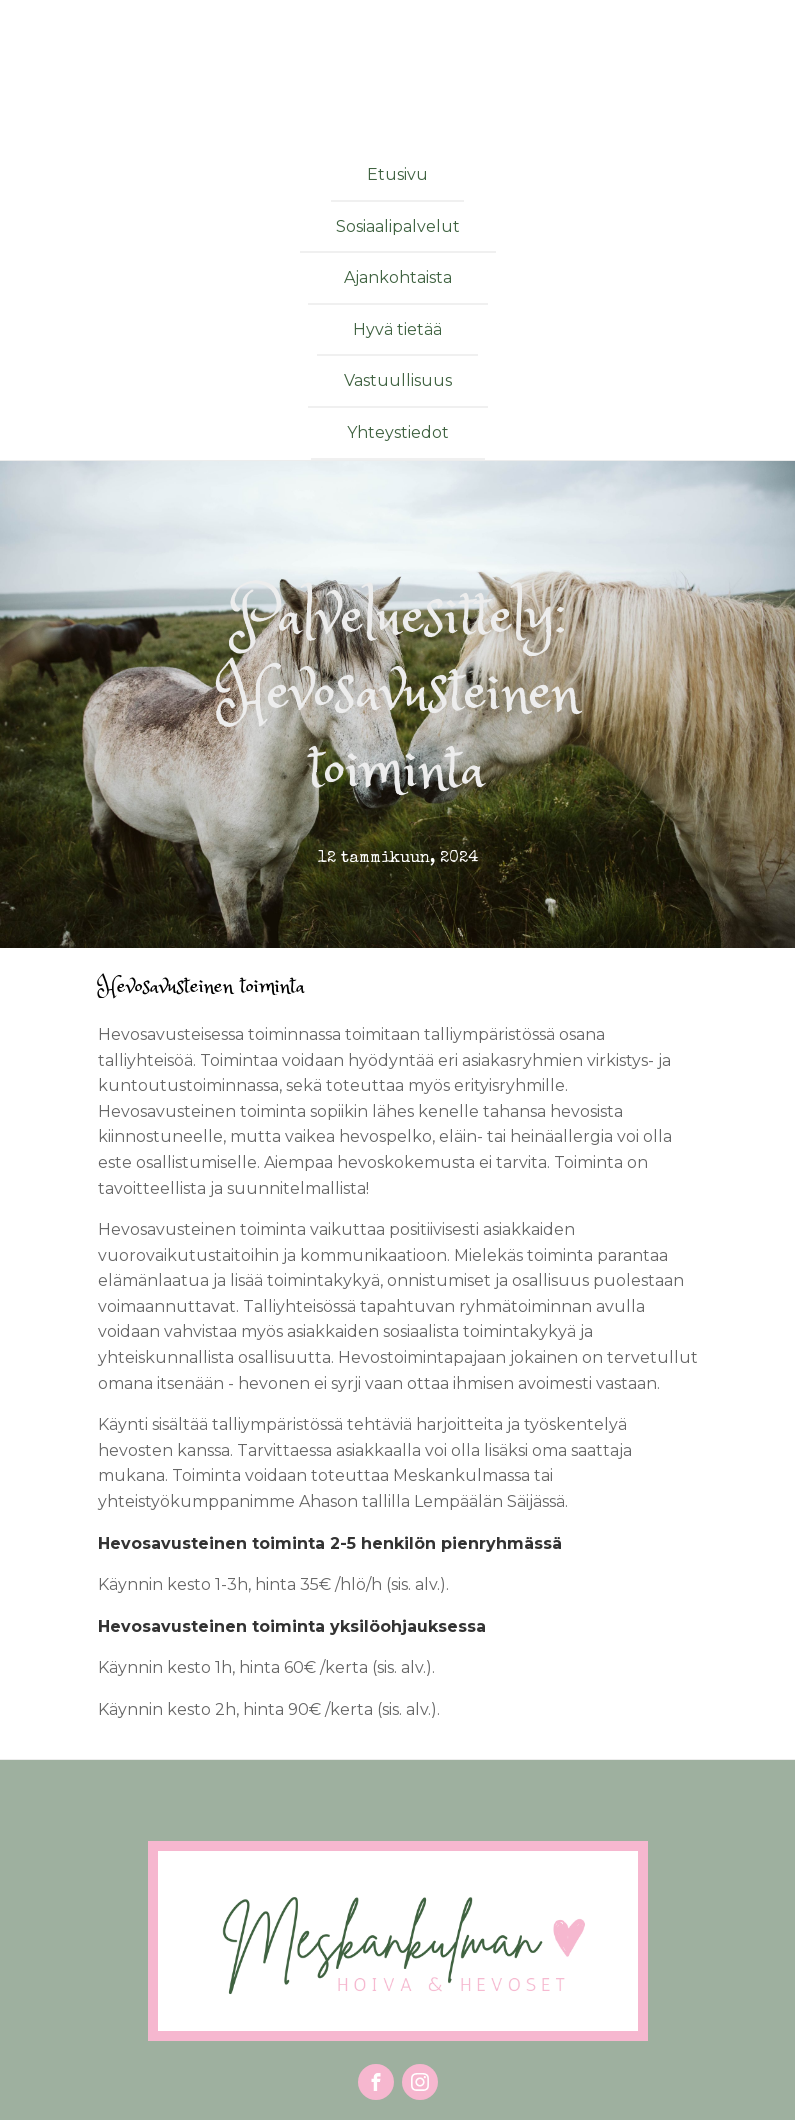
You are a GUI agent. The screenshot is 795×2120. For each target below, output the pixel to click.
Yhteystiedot (398, 432)
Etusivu (397, 174)
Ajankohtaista (398, 277)
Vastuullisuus (398, 380)
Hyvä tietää (397, 329)
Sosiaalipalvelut (398, 226)
